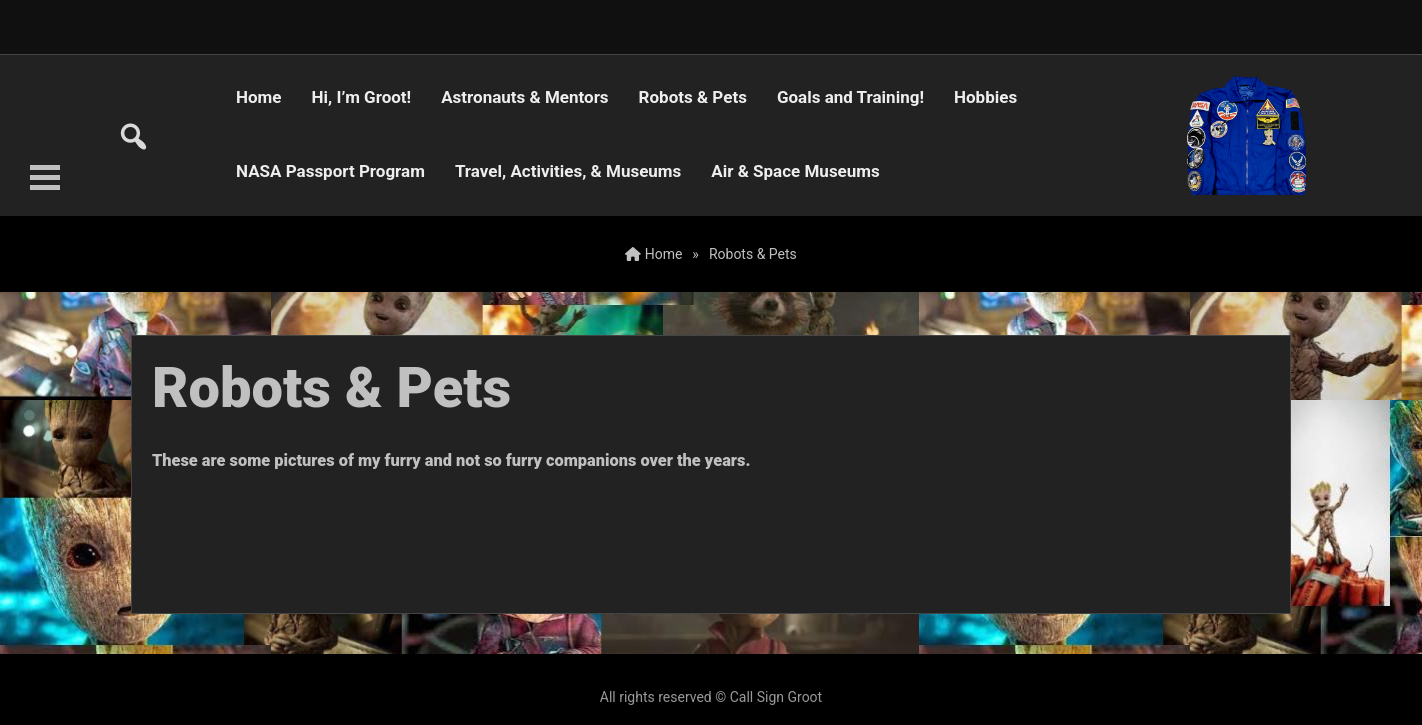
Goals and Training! (850, 97)
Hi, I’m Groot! (362, 97)
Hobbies (985, 97)
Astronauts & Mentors (524, 97)
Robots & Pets (693, 97)
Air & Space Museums (795, 171)
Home (259, 97)
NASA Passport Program (330, 171)
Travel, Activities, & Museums (568, 171)
